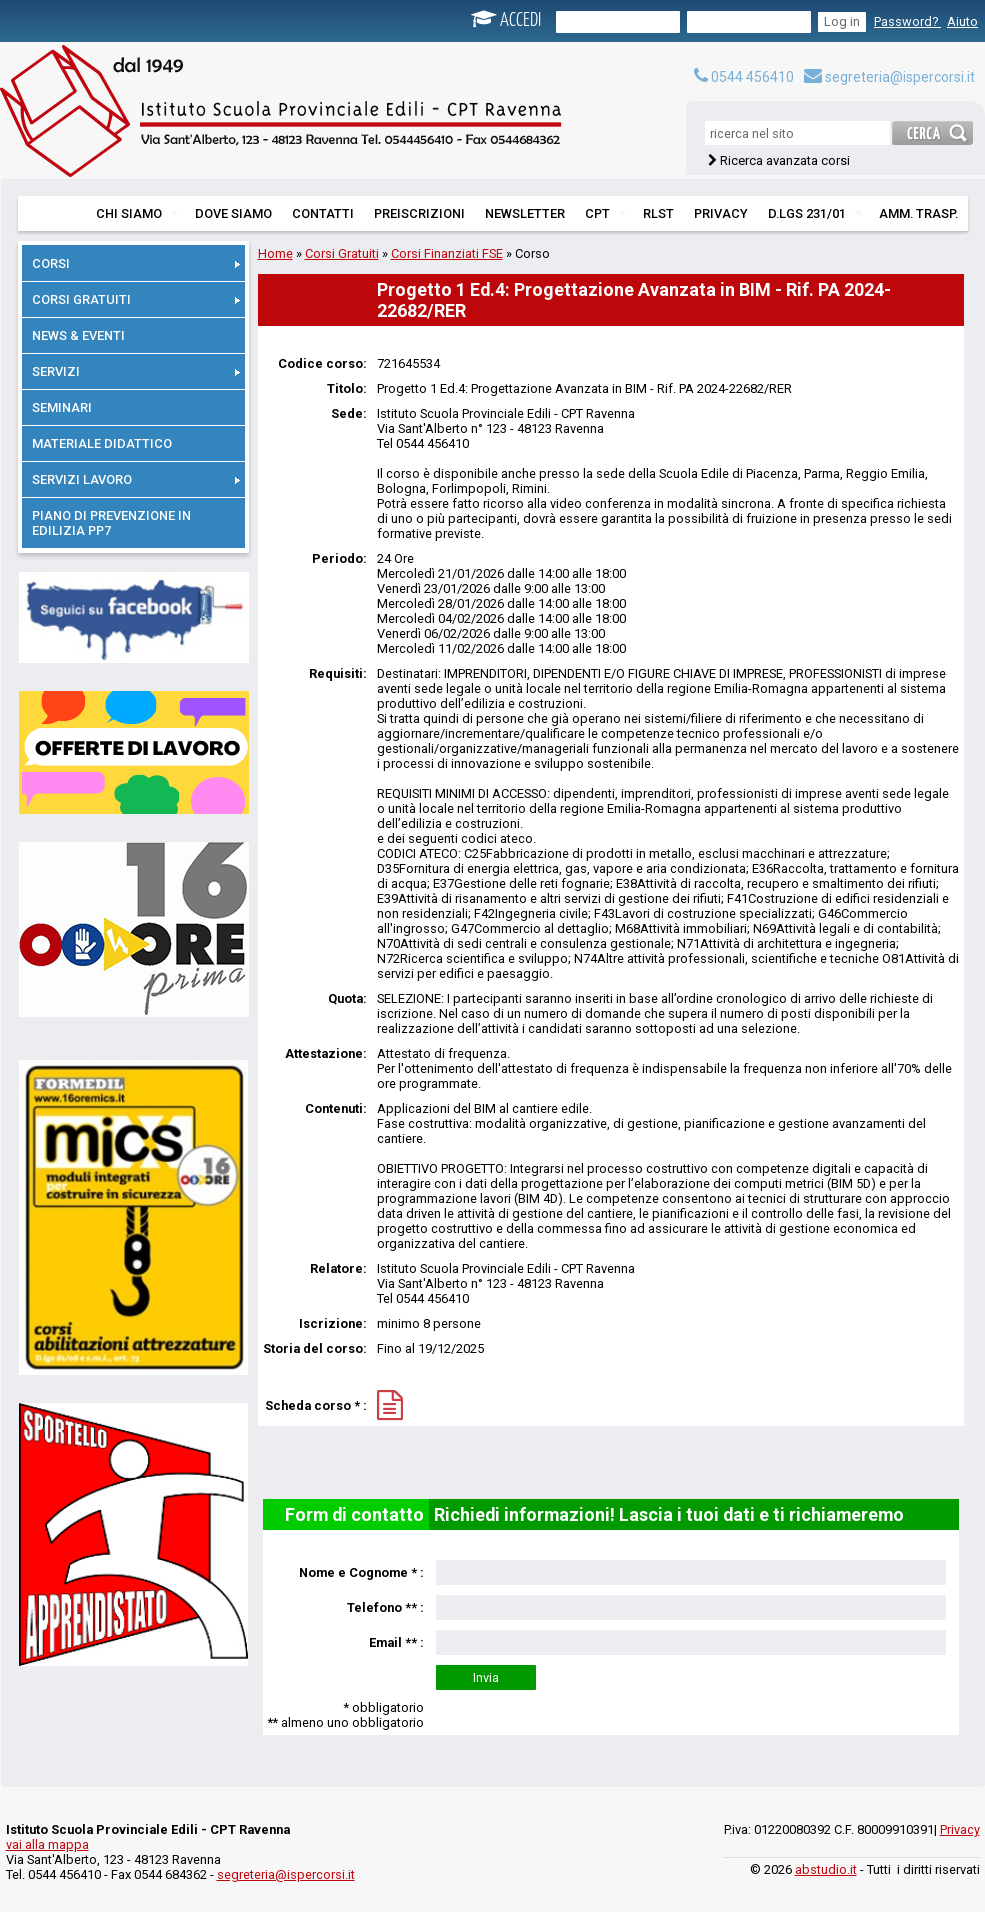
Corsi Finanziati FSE (447, 253)
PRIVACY (721, 213)
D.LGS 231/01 (815, 213)
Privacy (960, 1829)
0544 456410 (744, 77)
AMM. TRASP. (918, 213)
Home (275, 253)
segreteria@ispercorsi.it (889, 77)
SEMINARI (62, 407)
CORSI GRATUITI (136, 299)
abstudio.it (826, 1869)
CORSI (136, 263)
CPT (605, 213)
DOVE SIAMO (233, 213)
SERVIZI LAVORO (136, 479)
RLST (658, 213)
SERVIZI (136, 371)
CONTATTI (323, 213)
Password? (907, 21)
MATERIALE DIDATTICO (102, 443)
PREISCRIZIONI (419, 213)
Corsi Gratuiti (342, 253)
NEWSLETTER (525, 213)
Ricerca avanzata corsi (785, 160)
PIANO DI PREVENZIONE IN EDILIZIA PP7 (111, 523)
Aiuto (962, 21)
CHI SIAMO (137, 213)
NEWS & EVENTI (78, 335)
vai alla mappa (47, 1844)
